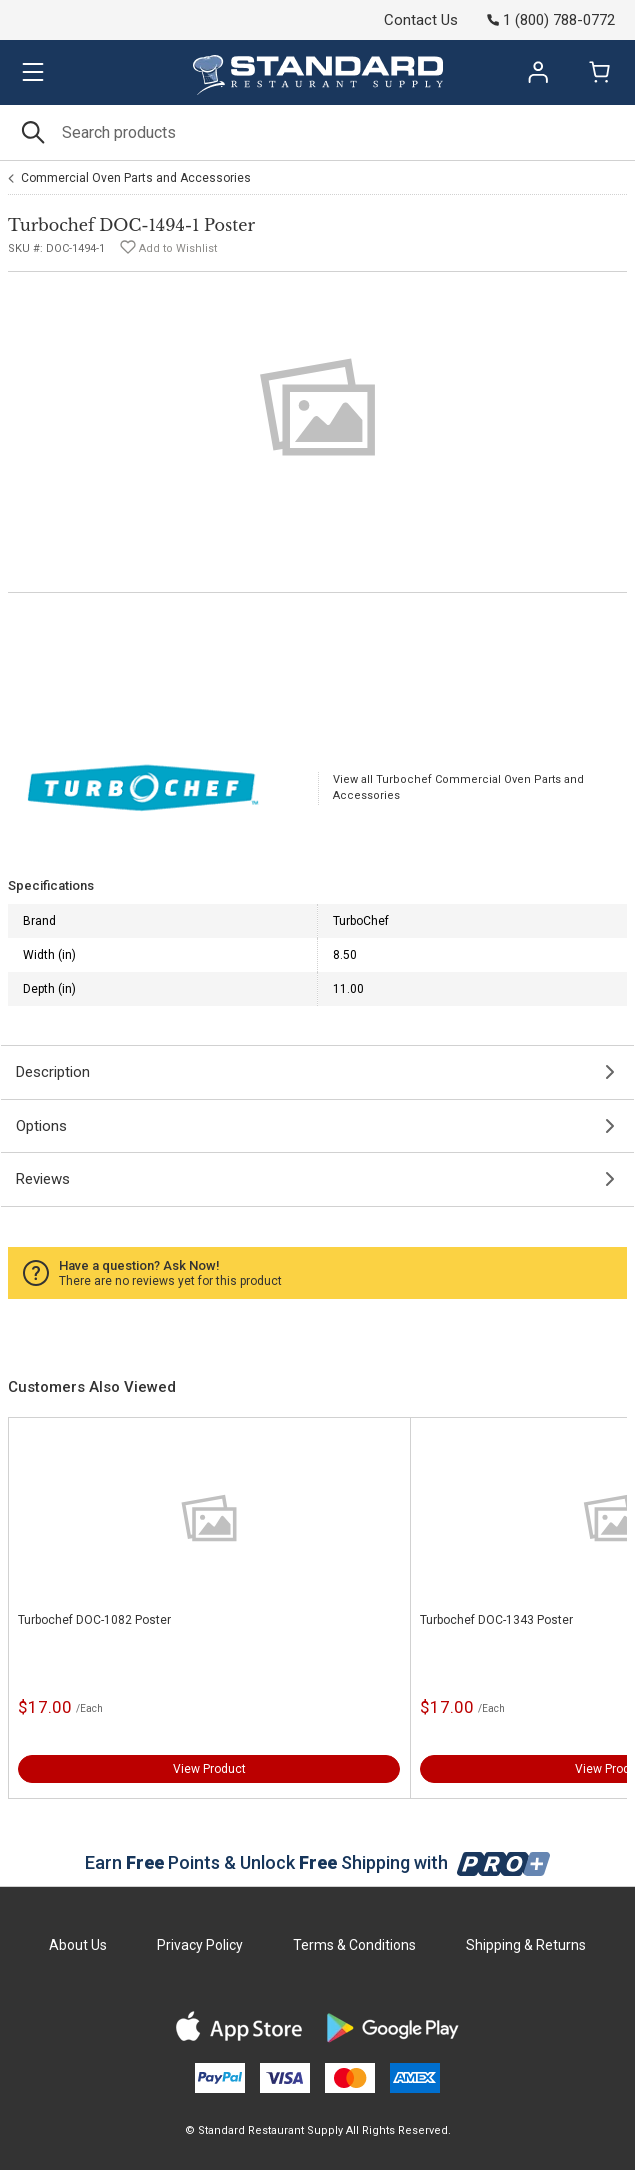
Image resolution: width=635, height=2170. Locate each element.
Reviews (43, 1179)
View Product (209, 1769)
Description (53, 1072)
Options (41, 1126)
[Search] (317, 132)
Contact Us (421, 20)
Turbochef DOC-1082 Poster (94, 1620)
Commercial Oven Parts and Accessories (136, 178)
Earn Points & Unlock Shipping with (317, 1862)
